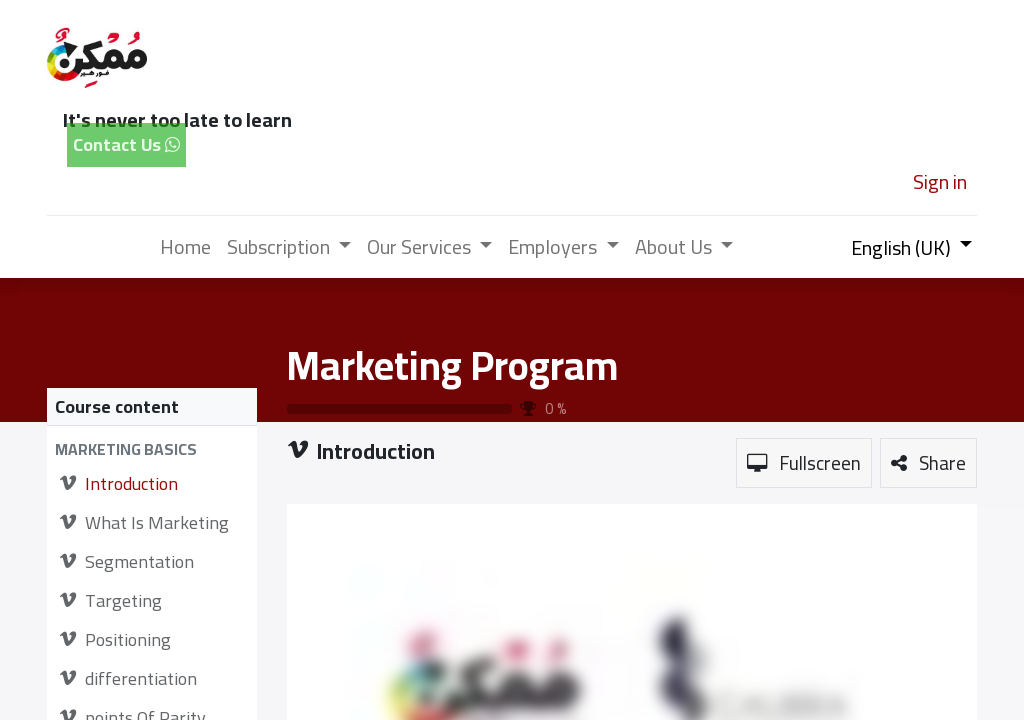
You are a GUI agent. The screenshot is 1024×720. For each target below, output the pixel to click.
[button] (152, 450)
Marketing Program (452, 365)
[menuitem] (185, 247)
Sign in (940, 181)
